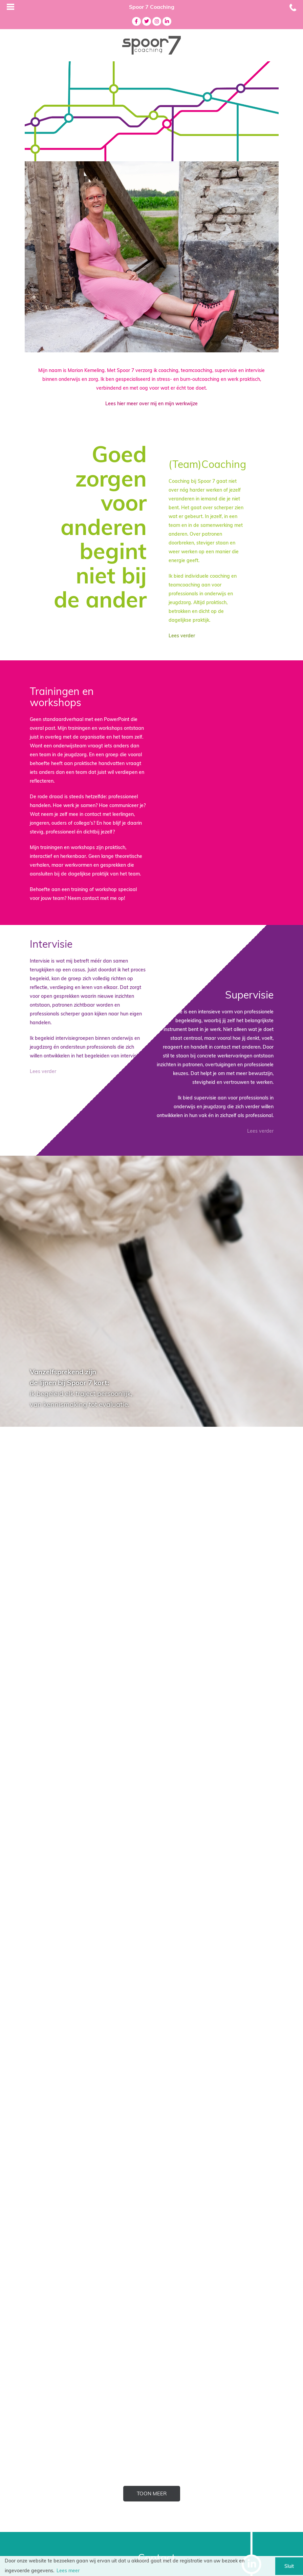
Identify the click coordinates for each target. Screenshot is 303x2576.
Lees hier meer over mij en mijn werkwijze (151, 403)
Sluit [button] (289, 2566)
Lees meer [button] (68, 2571)
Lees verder (182, 636)
